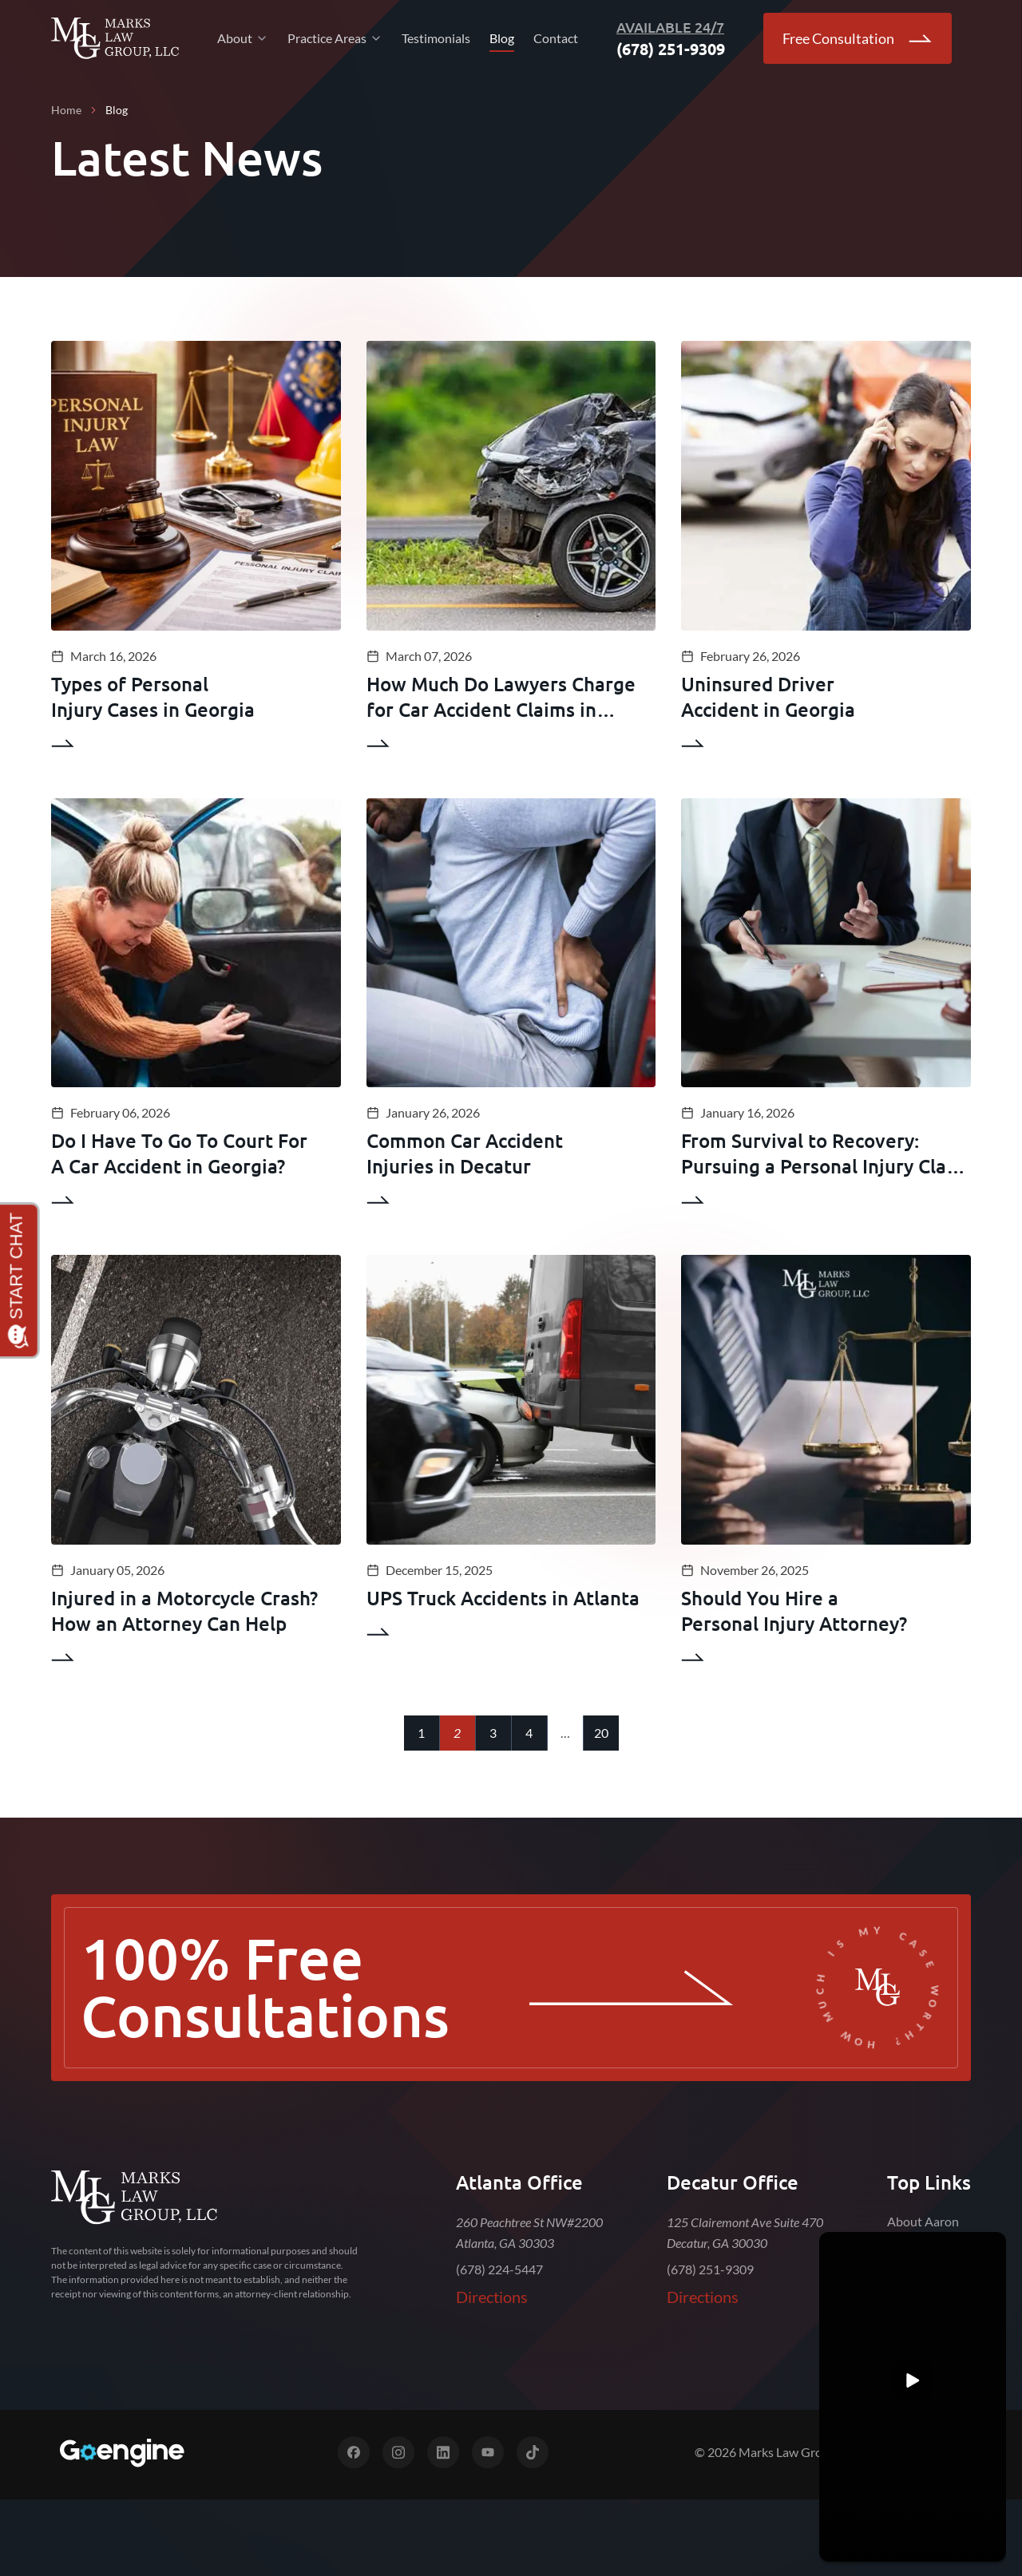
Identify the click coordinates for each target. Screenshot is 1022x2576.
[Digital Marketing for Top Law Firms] (121, 2452)
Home (66, 110)
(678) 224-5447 (499, 2269)
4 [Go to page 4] (529, 1732)
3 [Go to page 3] (493, 1732)
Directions (492, 2296)
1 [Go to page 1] (421, 1732)
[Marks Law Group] (134, 2197)
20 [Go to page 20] (601, 1732)
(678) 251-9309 (710, 2269)
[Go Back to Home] (115, 38)
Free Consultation (857, 38)
